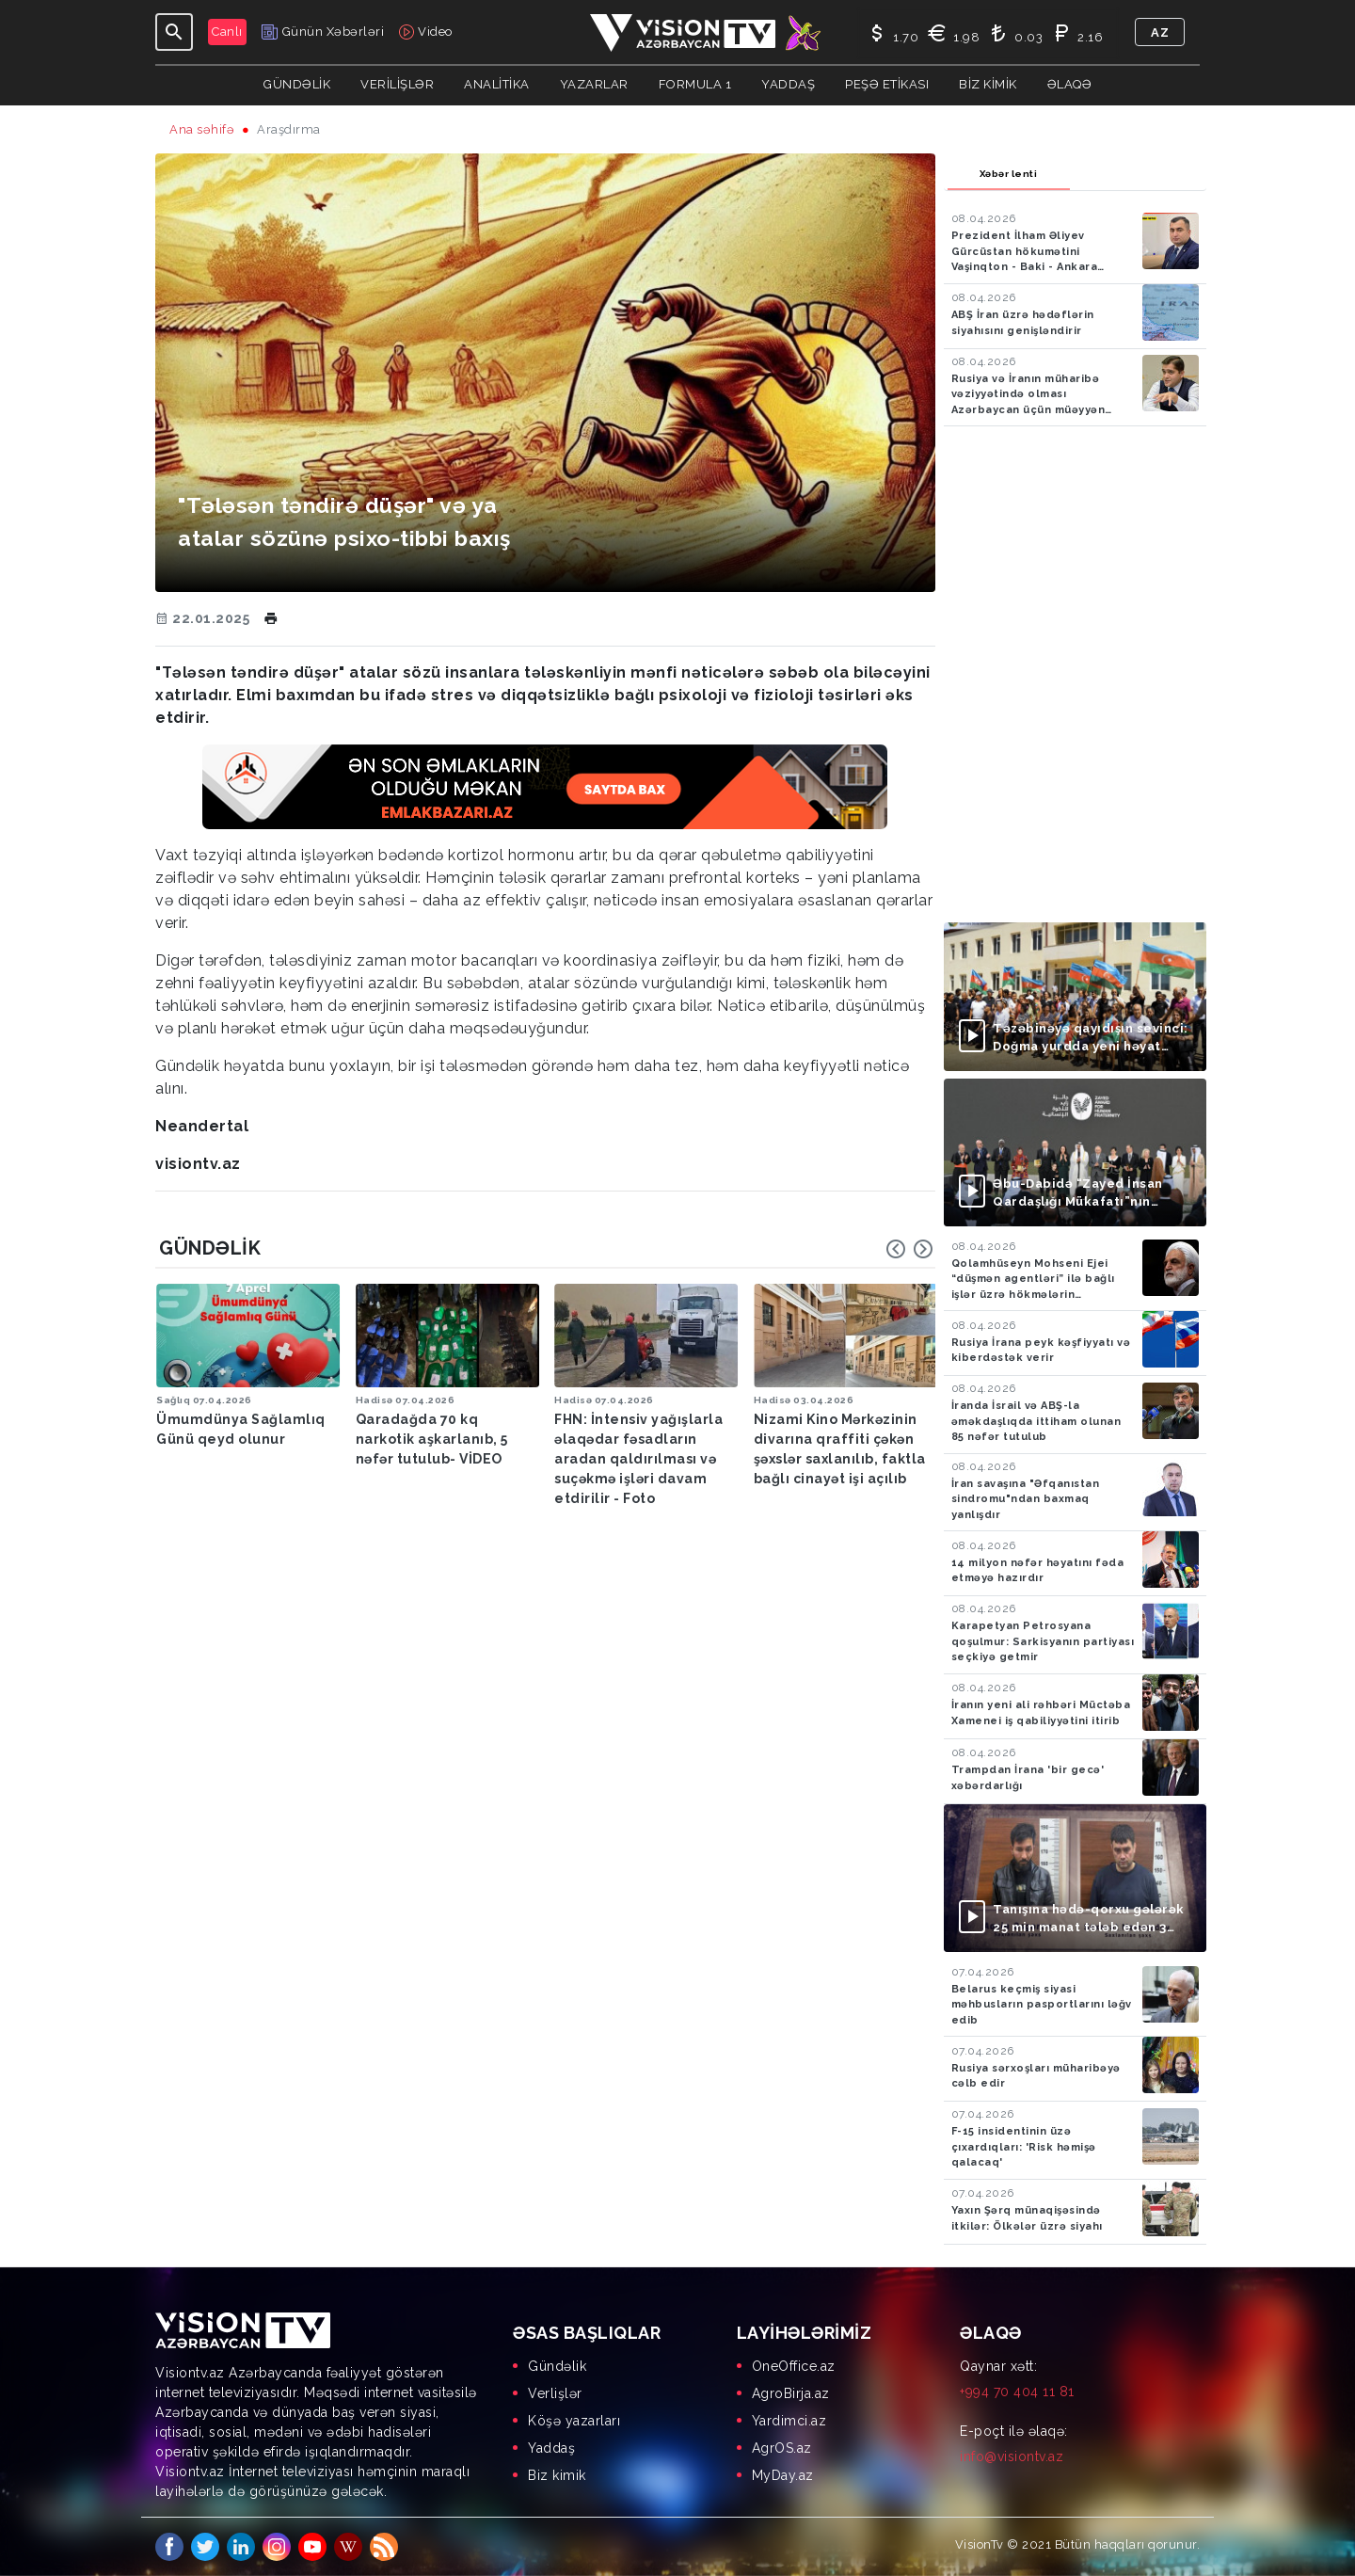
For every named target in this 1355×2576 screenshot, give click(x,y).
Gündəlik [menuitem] (557, 2366)
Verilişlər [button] (397, 84)
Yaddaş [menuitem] (551, 2448)
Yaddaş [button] (788, 84)
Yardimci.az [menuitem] (789, 2420)
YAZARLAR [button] (594, 84)
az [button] (1160, 32)
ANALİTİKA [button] (497, 84)
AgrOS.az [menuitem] (782, 2448)
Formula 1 (695, 84)
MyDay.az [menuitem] (783, 2475)
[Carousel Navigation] (910, 1249)
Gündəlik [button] (296, 84)
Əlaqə (1069, 84)
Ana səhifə (201, 129)
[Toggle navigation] (174, 32)
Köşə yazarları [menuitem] (574, 2420)
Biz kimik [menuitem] (557, 2475)
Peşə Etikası (887, 84)
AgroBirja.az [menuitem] (791, 2393)
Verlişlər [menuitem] (555, 2393)
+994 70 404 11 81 (1017, 2391)
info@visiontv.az (1011, 2456)
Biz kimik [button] (988, 84)
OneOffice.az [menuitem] (794, 2366)
